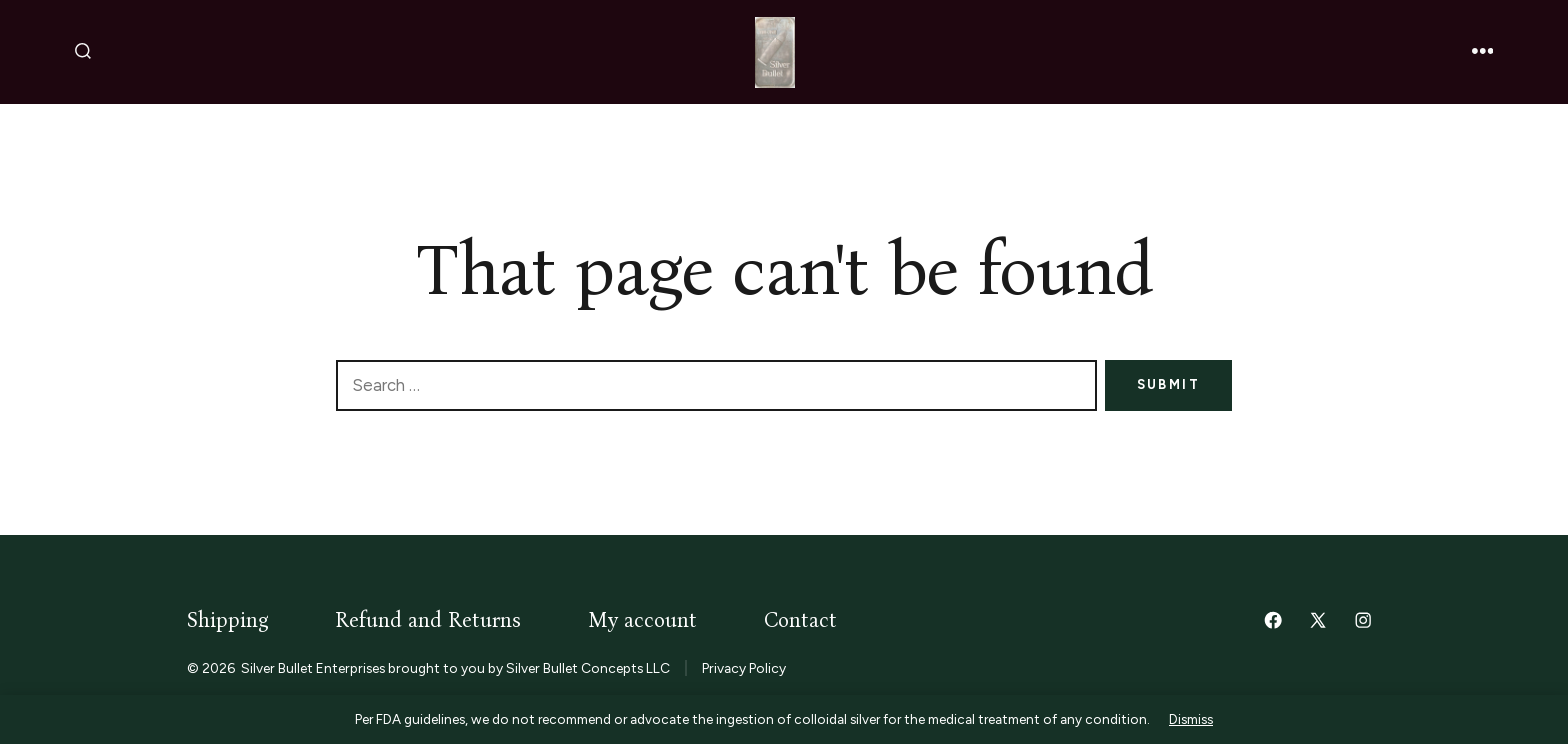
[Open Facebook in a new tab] (1273, 620)
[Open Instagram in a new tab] (1363, 620)
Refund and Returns (428, 620)
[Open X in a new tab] (1318, 620)
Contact (800, 620)
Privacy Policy (744, 668)
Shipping (228, 620)
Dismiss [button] (1191, 719)
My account (642, 620)
